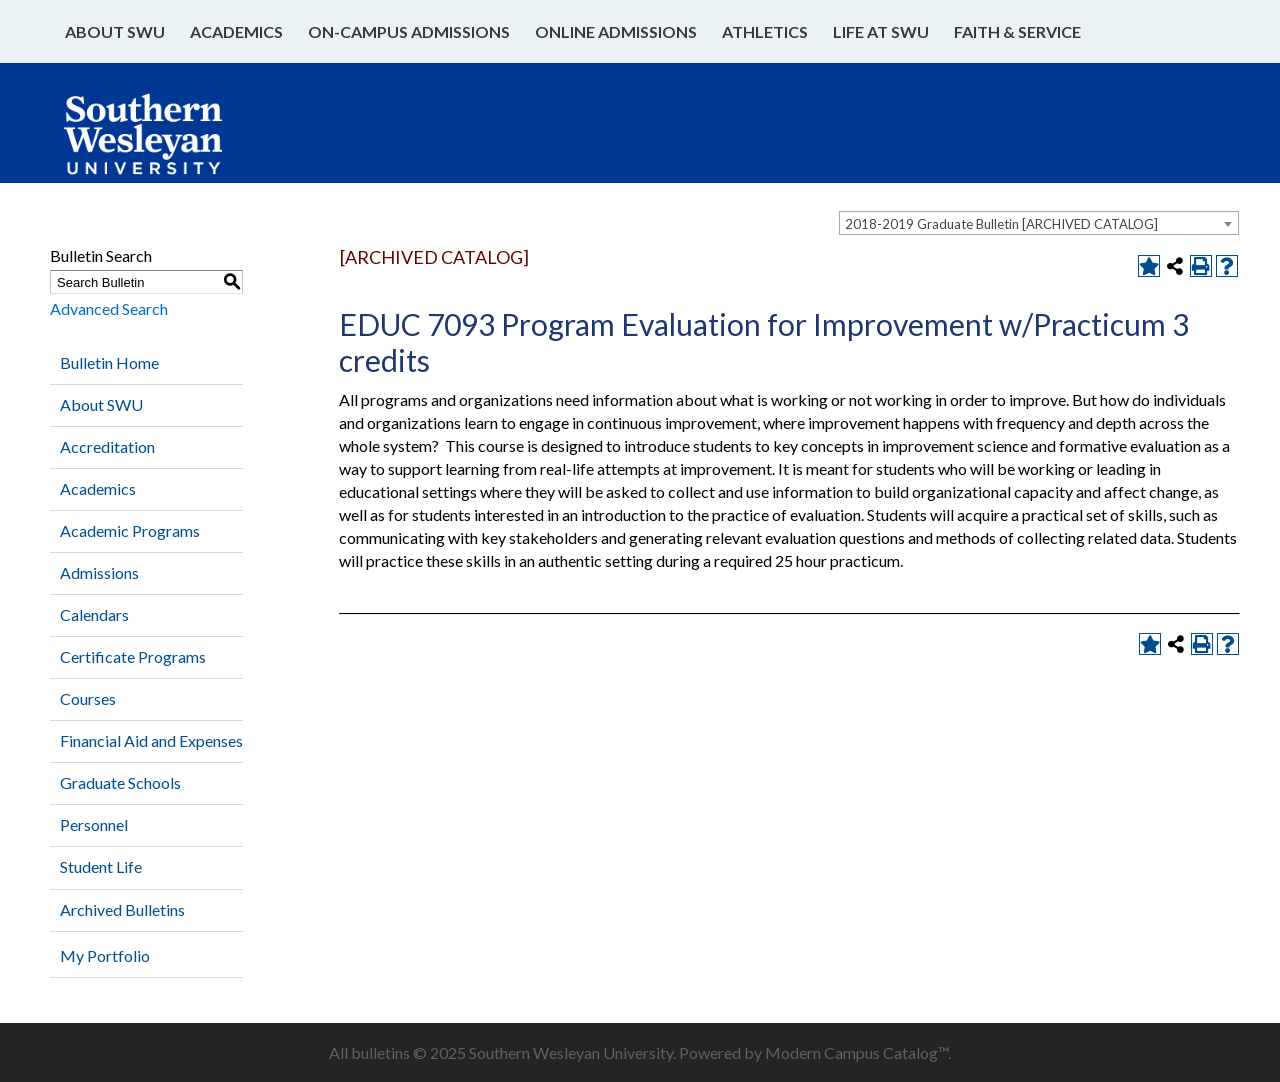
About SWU (115, 31)
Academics (236, 31)
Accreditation (107, 446)
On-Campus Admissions (409, 31)
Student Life (101, 866)
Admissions (99, 572)
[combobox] (1039, 223)
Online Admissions (616, 31)
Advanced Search (109, 308)
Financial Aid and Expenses (151, 740)
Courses (88, 698)
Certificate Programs (133, 656)
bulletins (380, 1052)
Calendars (94, 614)
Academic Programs (130, 530)
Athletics (765, 31)
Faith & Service (1017, 31)
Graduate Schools (120, 782)
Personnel (94, 824)
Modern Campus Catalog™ (856, 1052)
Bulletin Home (109, 362)
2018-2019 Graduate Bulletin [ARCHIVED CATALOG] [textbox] (1001, 224)
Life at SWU (881, 31)
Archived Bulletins (122, 909)
